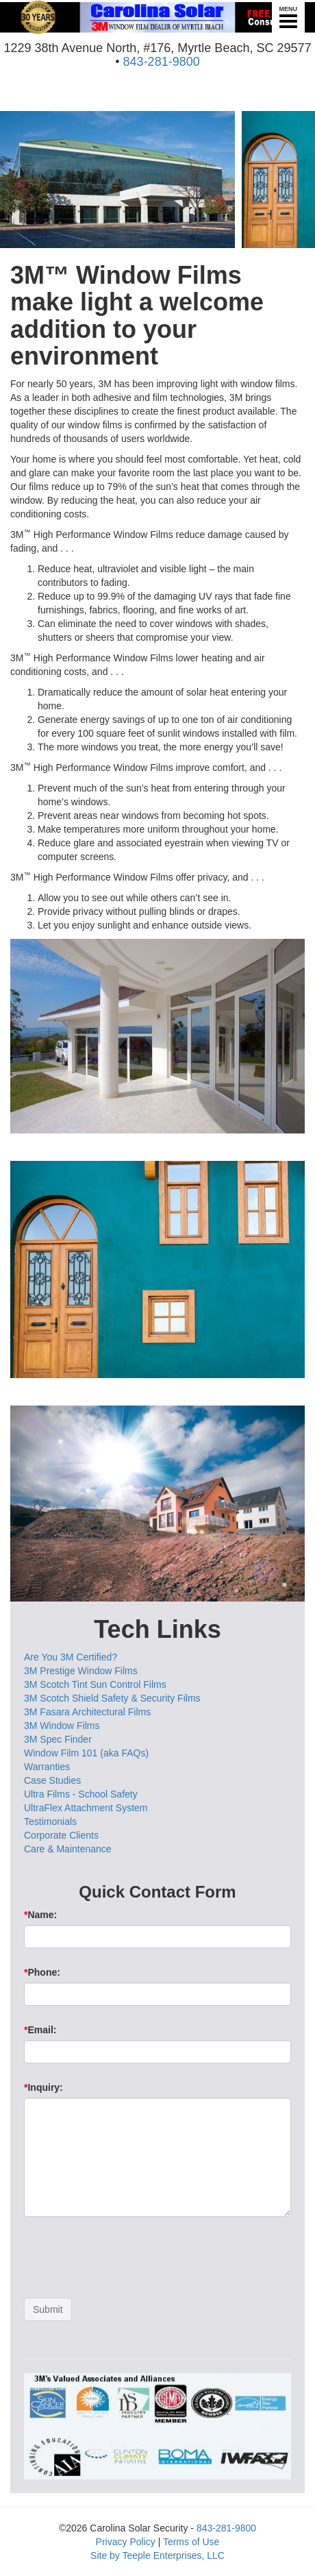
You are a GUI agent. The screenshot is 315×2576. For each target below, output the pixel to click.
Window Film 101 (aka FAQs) (86, 1752)
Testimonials (50, 1821)
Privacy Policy (125, 2541)
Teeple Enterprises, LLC (174, 2555)
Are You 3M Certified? (70, 1657)
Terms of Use (191, 2541)
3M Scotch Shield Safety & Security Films (112, 1698)
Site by (105, 2555)
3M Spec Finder (58, 1739)
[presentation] (128, 2260)
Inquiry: (43, 2087)
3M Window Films (61, 1725)
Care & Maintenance (68, 1848)
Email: (40, 2029)
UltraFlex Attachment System (86, 1807)
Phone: (42, 1972)
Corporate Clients (61, 1835)
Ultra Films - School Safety (81, 1794)
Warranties (47, 1766)
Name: (40, 1914)
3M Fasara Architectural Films (87, 1711)
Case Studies (52, 1780)
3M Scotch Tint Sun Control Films (95, 1684)
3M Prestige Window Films (81, 1670)
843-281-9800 (161, 62)
